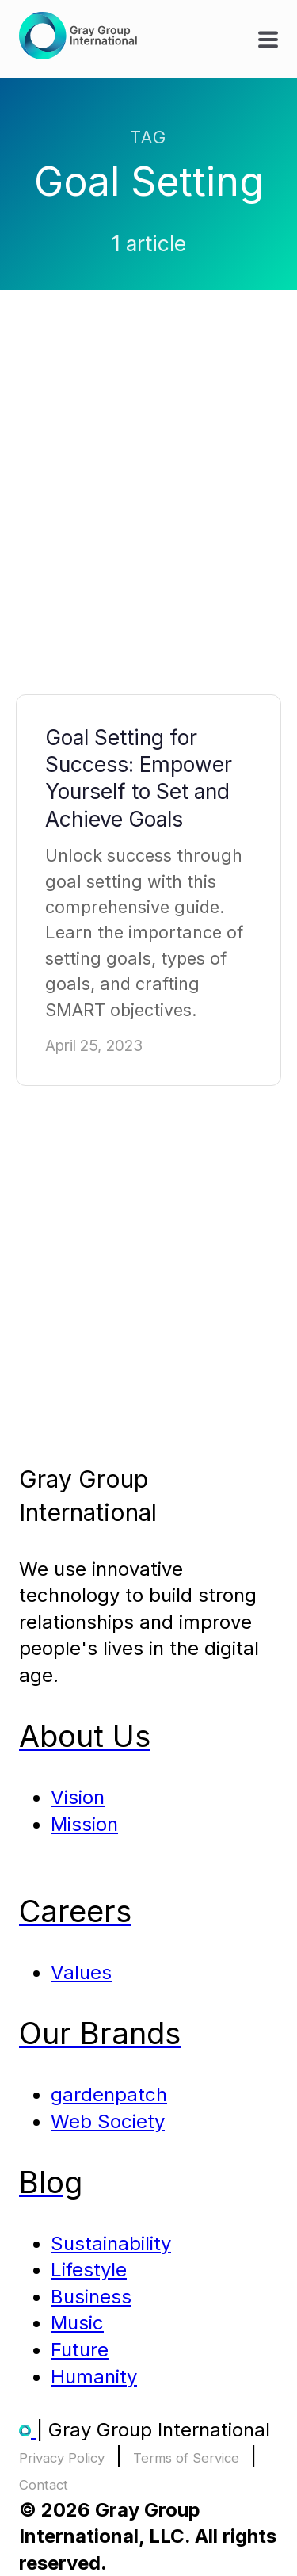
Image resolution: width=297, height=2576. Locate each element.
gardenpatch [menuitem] (109, 2094)
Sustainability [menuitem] (111, 2243)
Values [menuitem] (81, 1972)
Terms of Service (186, 2458)
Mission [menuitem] (84, 1824)
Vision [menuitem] (78, 1797)
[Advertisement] (148, 507)
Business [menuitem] (91, 2296)
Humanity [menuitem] (94, 2376)
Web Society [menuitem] (108, 2121)
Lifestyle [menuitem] (89, 2269)
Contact (43, 2485)
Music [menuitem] (77, 2322)
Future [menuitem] (80, 2349)
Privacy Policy (62, 2458)
